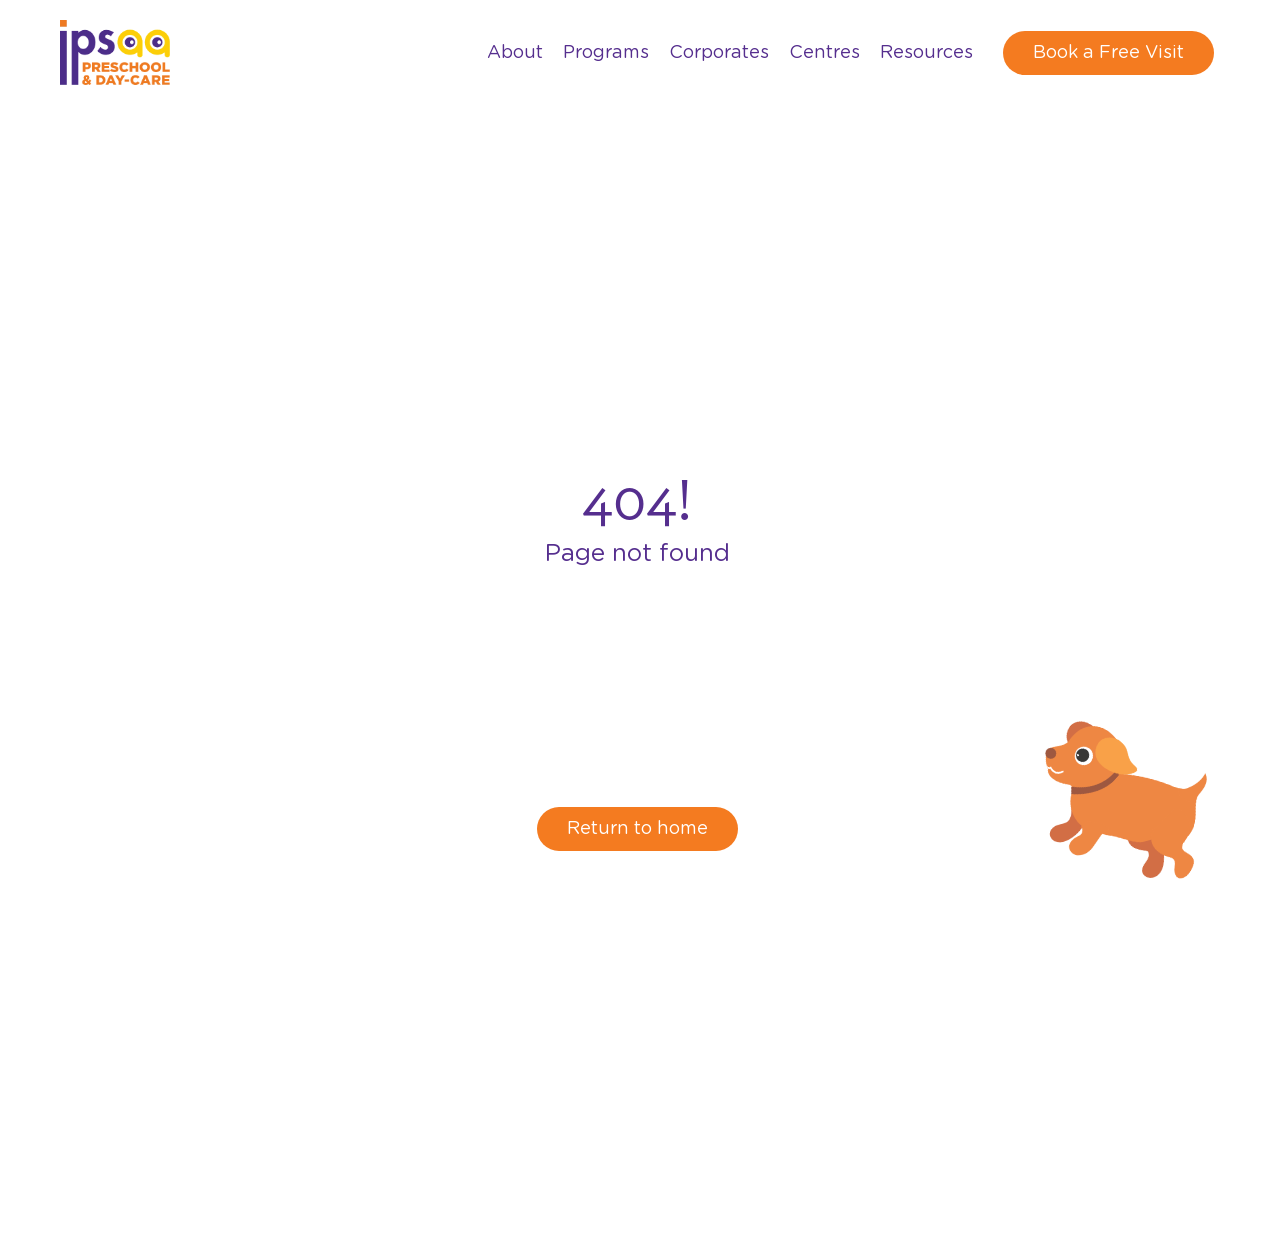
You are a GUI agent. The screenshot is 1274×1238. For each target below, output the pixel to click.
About (515, 53)
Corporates (719, 53)
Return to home (637, 829)
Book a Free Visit (1108, 53)
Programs (606, 53)
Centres (824, 53)
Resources (926, 53)
